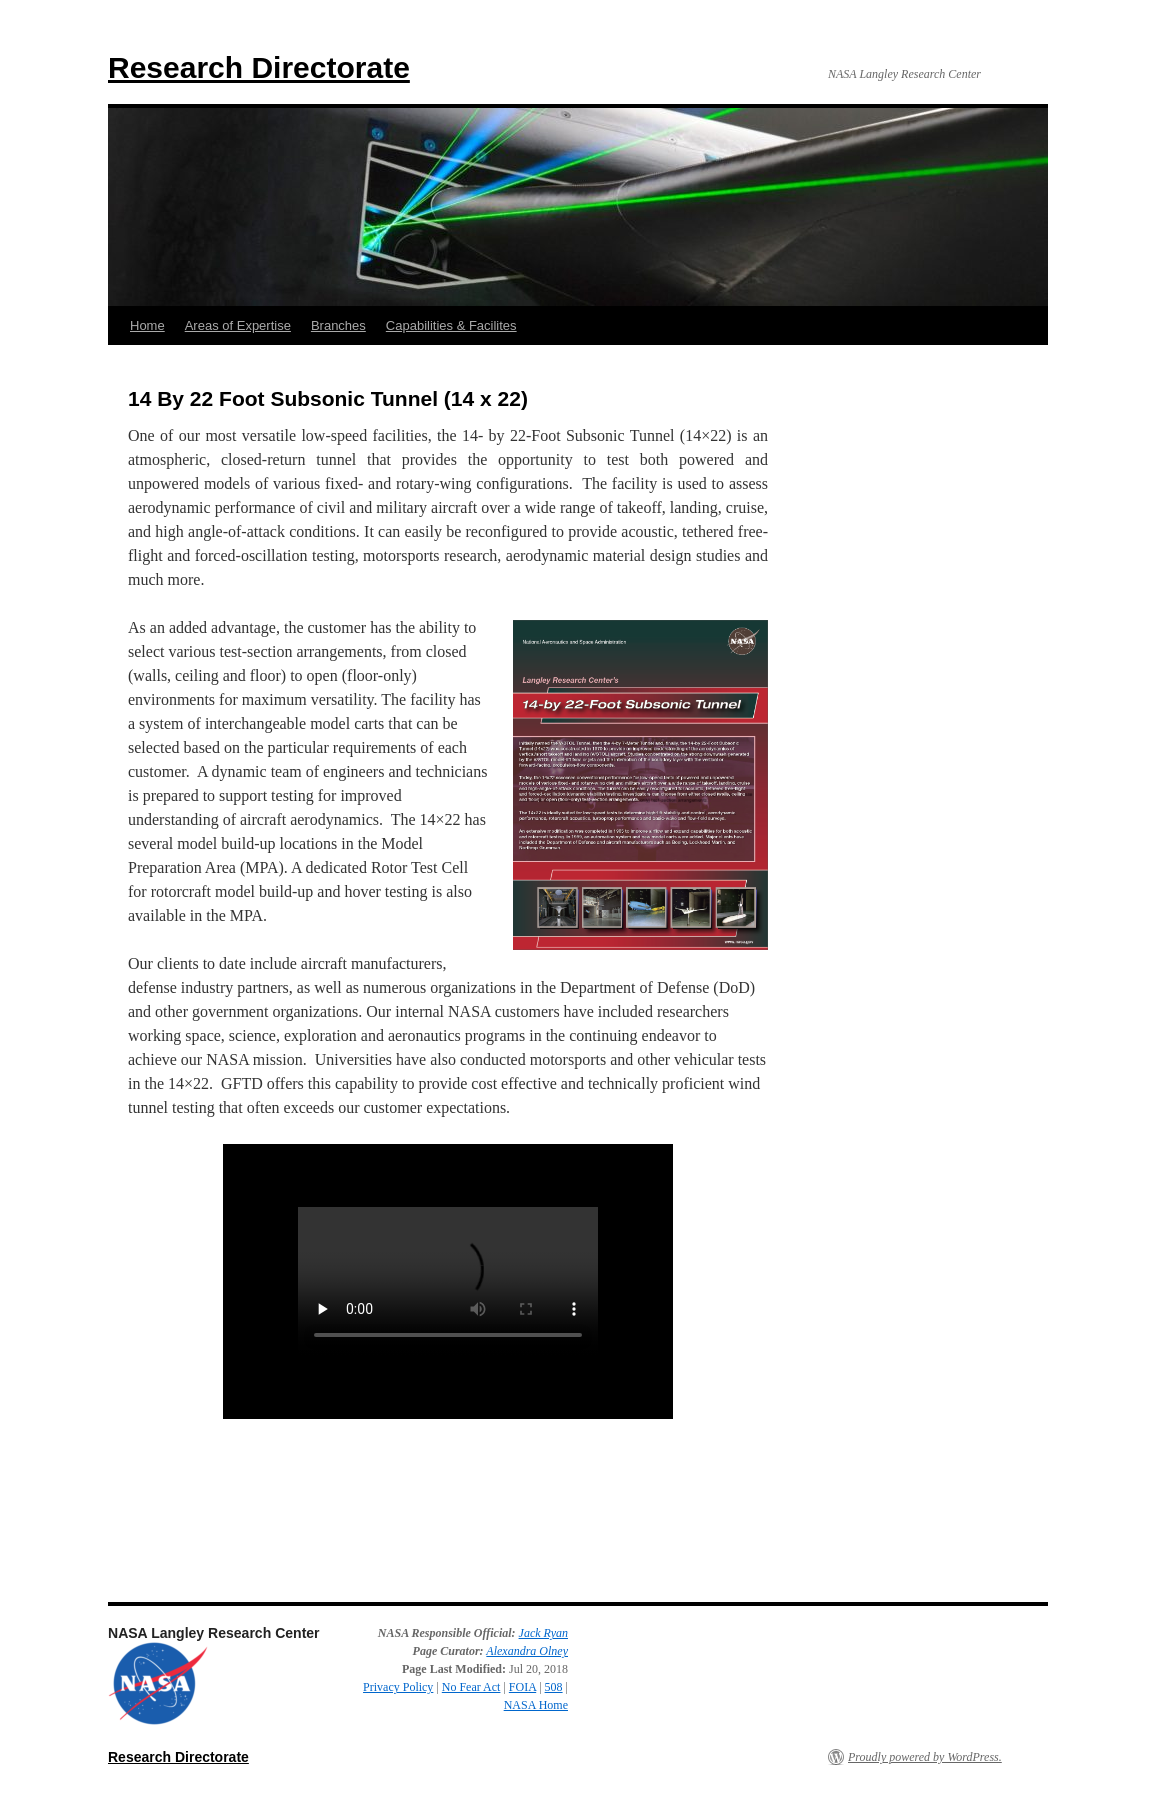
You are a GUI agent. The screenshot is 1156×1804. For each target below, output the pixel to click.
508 (554, 1687)
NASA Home (536, 1705)
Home (147, 325)
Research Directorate (259, 67)
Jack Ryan (543, 1633)
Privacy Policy (398, 1687)
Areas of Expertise (238, 325)
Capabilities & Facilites (451, 325)
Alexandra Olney (527, 1651)
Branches (338, 325)
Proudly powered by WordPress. (925, 1757)
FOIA (522, 1687)
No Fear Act (471, 1687)
